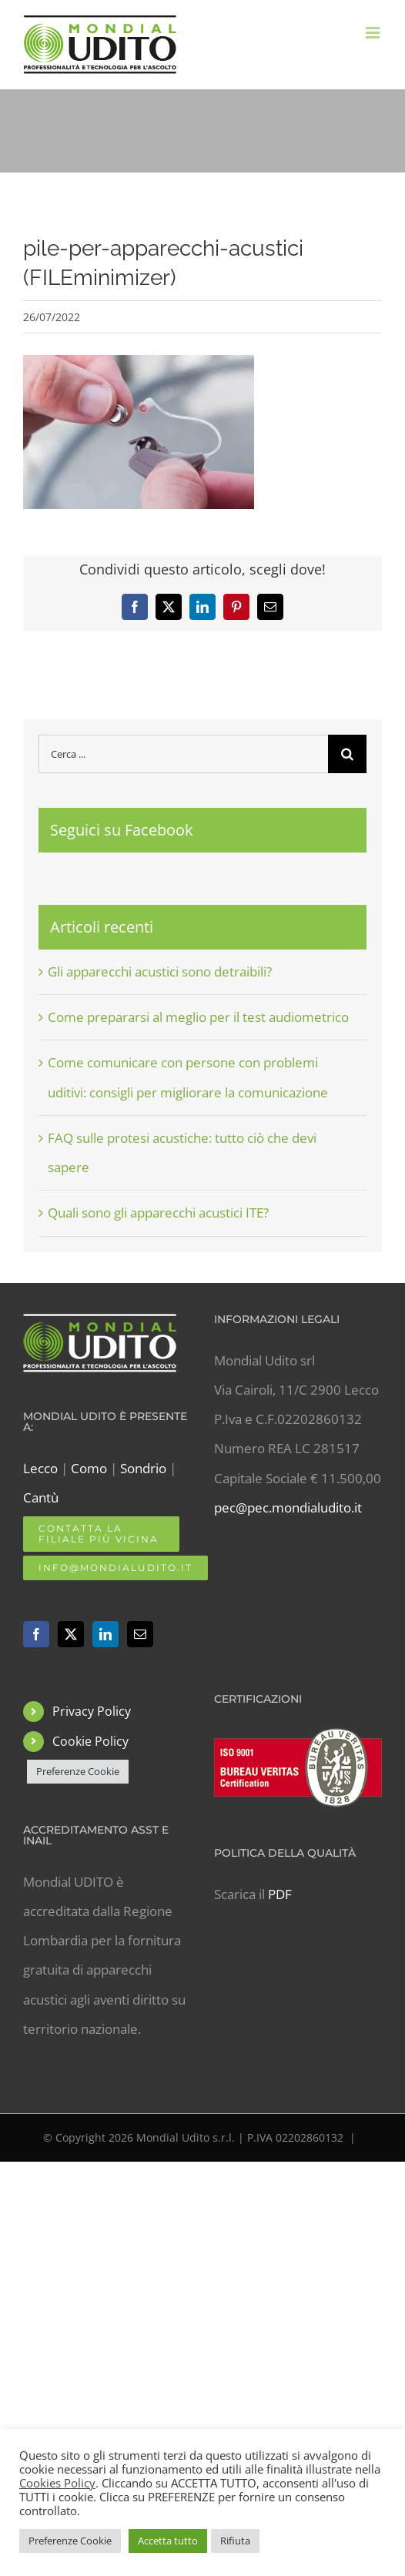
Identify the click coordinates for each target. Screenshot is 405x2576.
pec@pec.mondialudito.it (288, 1507)
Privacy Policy (91, 1711)
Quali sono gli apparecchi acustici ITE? (158, 1212)
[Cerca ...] (183, 754)
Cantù (41, 1497)
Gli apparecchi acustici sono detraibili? (160, 971)
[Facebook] (36, 1634)
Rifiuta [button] (235, 2541)
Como (89, 1468)
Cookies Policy (57, 2483)
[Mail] (140, 1634)
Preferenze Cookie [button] (77, 1771)
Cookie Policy (90, 1741)
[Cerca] (347, 754)
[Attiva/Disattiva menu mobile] (374, 33)
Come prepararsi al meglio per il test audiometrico (198, 1017)
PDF (280, 1894)
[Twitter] (71, 1634)
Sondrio (143, 1468)
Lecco (40, 1468)
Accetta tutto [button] (168, 2541)
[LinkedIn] (105, 1634)
